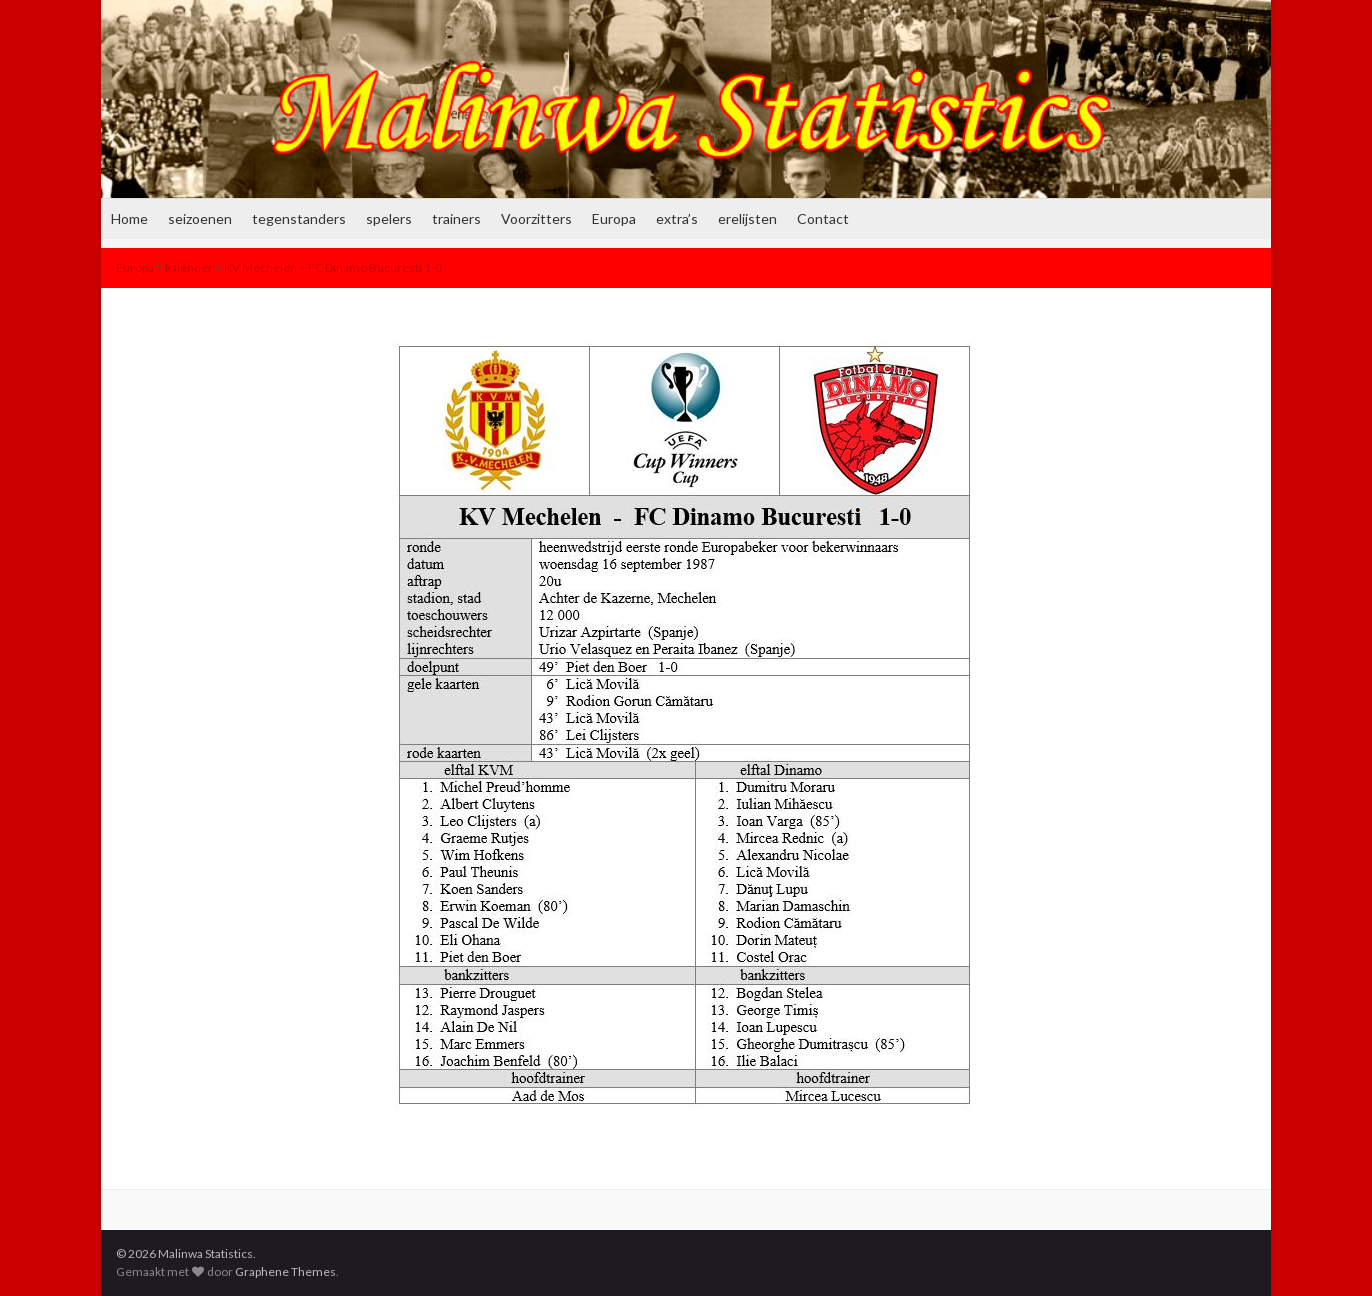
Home (129, 218)
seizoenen (200, 218)
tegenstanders (299, 218)
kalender (189, 267)
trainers (456, 218)
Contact (823, 218)
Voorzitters (536, 218)
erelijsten (747, 218)
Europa (614, 218)
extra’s (677, 218)
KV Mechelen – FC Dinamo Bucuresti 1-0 (333, 267)
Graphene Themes (285, 1271)
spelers (389, 218)
